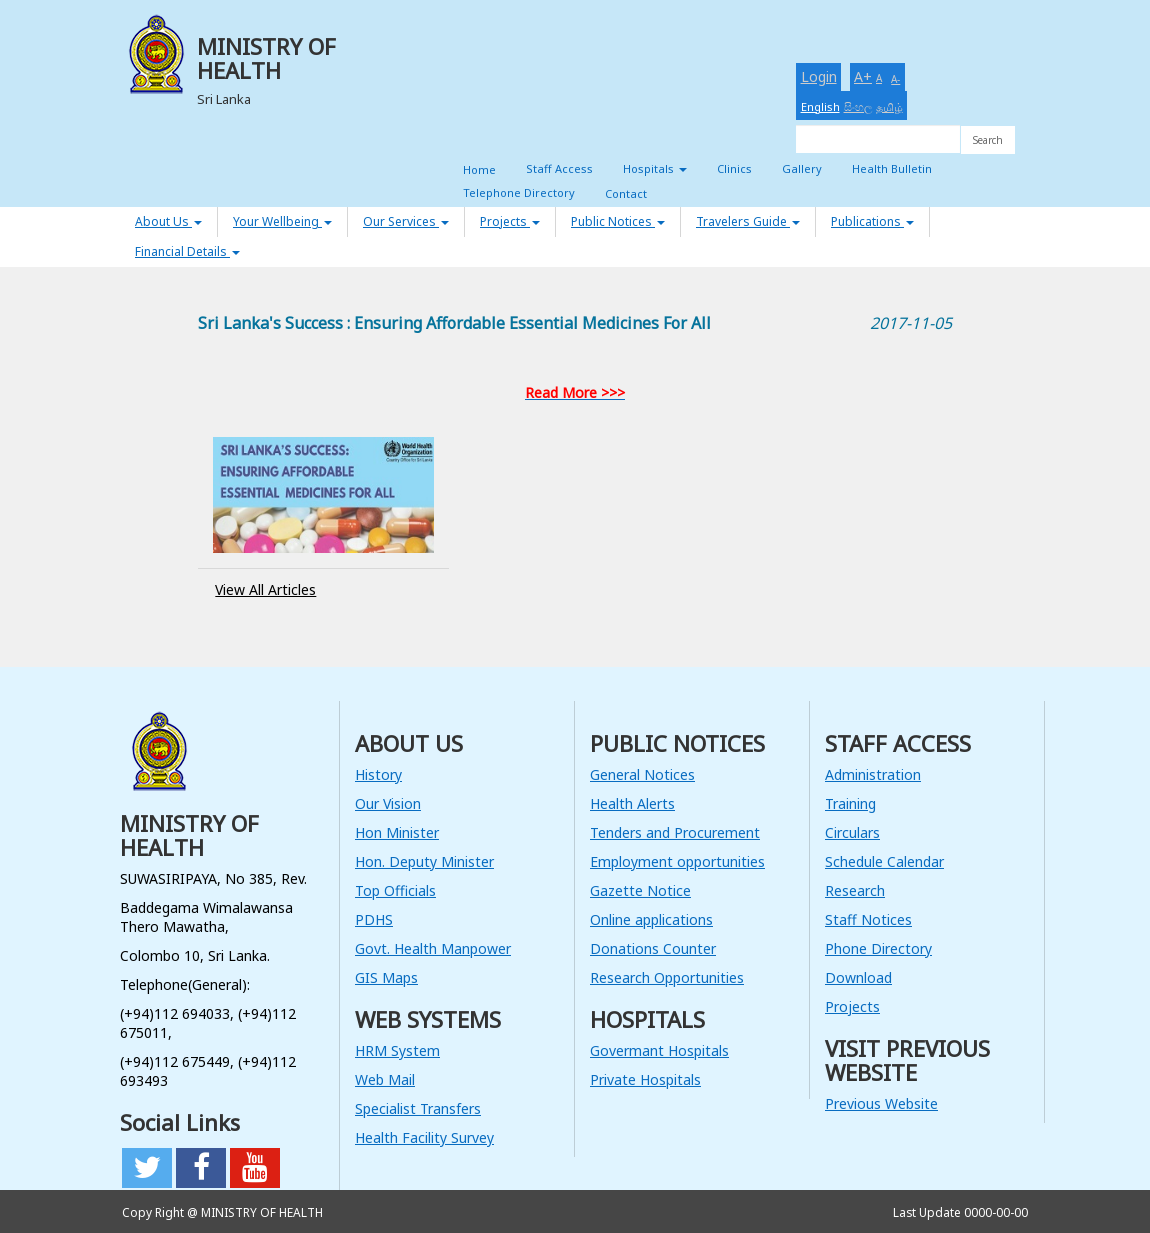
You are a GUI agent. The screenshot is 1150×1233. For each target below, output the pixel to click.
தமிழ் (889, 106)
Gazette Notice (640, 890)
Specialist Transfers (418, 1108)
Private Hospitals (645, 1079)
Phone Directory (878, 948)
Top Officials (395, 890)
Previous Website (881, 1103)
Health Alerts (632, 803)
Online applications (651, 919)
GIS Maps (386, 977)
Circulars (852, 832)
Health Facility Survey (424, 1137)
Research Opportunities (667, 977)
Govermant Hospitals (659, 1050)
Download (858, 977)
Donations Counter (653, 948)
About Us (168, 221)
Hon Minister (397, 832)
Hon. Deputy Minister (424, 861)
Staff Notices (868, 919)
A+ (863, 76)
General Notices (642, 774)
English (820, 106)
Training (850, 803)
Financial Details (187, 251)
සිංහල (858, 106)
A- (895, 79)
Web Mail (385, 1079)
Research (855, 890)
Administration (873, 774)
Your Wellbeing (282, 221)
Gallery (802, 168)
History (378, 774)
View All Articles (265, 589)
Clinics (734, 168)
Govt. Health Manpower (433, 948)
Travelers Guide (748, 221)
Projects (510, 221)
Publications (872, 221)
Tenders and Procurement (675, 832)
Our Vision (388, 803)
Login (819, 76)
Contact (626, 193)
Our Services (406, 221)
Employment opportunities (677, 861)
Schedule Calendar (884, 861)
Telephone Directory (519, 192)
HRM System (397, 1050)
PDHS (374, 919)
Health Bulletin (892, 168)
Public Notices (618, 221)
